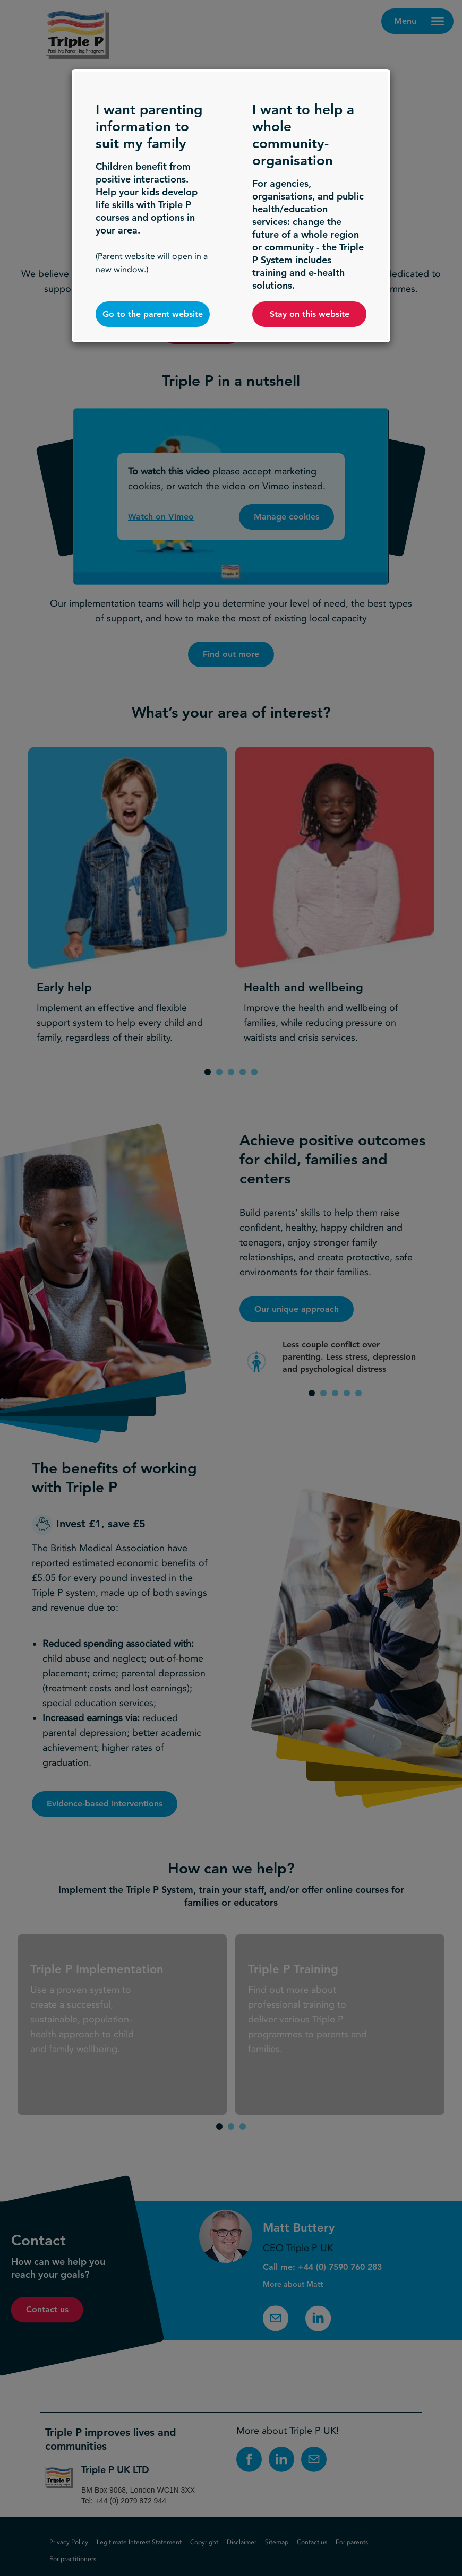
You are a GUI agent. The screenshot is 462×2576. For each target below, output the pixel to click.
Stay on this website (309, 314)
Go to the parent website (152, 314)
